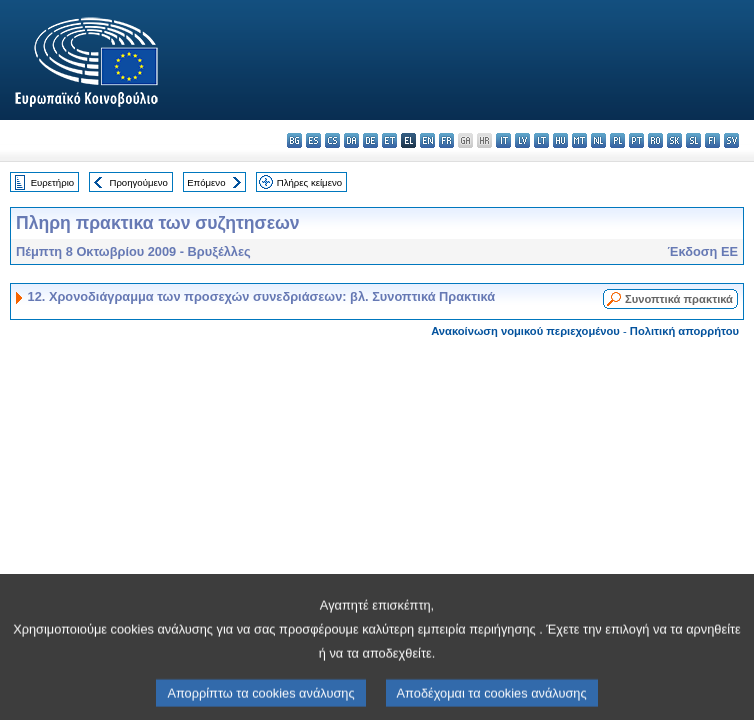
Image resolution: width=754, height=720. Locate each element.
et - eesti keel (389, 140)
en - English (427, 140)
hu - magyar (560, 140)
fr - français (446, 140)
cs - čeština (332, 140)
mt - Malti (579, 140)
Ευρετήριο (52, 182)
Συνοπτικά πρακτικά (679, 299)
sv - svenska (731, 140)
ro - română (655, 140)
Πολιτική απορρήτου (684, 331)
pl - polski (617, 140)
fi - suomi (712, 140)
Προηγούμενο (138, 182)
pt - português (636, 140)
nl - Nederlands (598, 140)
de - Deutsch (370, 140)
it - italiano (503, 140)
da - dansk (351, 140)
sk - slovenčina (674, 140)
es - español (313, 140)
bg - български (294, 140)
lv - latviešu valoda (522, 140)
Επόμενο (206, 182)
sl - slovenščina (693, 140)
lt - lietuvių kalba (541, 140)
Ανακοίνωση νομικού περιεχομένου (525, 331)
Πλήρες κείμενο (309, 182)
